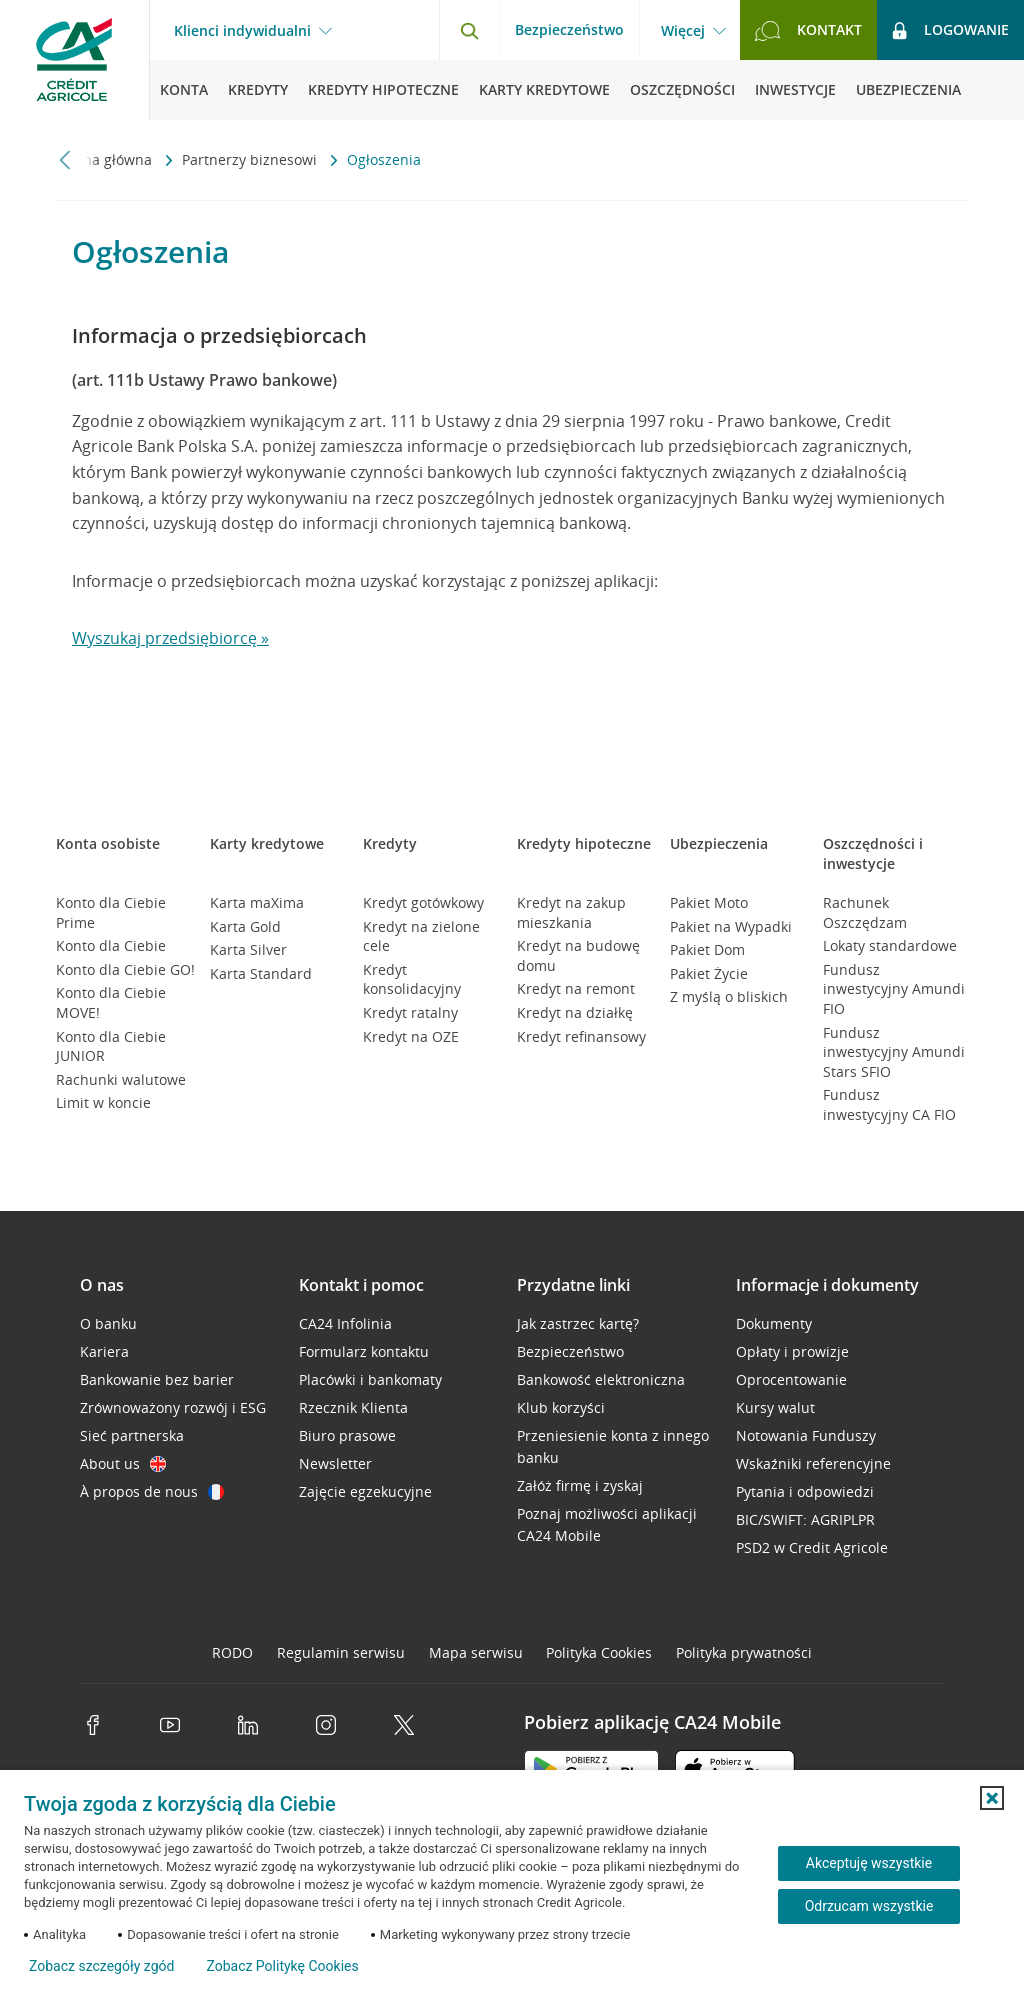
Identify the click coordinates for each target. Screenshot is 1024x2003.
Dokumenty (774, 1323)
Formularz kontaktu (364, 1351)
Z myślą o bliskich (729, 996)
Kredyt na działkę (575, 1012)
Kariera (104, 1351)
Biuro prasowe (347, 1435)
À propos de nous (152, 1491)
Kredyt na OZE (411, 1036)
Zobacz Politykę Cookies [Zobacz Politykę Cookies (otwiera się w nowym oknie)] (282, 1966)
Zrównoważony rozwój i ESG (173, 1407)
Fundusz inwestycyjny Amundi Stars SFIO (894, 1052)
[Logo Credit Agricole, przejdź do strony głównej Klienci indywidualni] (75, 60)
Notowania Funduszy (806, 1435)
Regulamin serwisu (341, 1652)
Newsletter (335, 1463)
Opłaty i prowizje (792, 1351)
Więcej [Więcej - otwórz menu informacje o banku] (683, 31)
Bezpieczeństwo (569, 29)
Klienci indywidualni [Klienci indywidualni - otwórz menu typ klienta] (242, 31)
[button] (992, 1798)
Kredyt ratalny (410, 1012)
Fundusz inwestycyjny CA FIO (889, 1104)
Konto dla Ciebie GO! (125, 969)
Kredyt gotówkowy (423, 902)
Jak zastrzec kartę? (578, 1323)
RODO (232, 1652)
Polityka (599, 1652)
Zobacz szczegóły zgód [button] (101, 1966)
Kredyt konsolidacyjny (412, 979)
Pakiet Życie (709, 973)
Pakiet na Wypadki (731, 926)
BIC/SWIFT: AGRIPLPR (805, 1519)
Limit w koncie (103, 1102)
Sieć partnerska (132, 1435)
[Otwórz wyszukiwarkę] (469, 30)
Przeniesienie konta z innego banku (613, 1446)
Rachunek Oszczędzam (865, 912)
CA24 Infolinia (345, 1323)
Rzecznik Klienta (353, 1407)
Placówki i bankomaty (370, 1379)
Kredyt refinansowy (581, 1036)
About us (123, 1463)
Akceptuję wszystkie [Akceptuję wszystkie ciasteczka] (869, 1863)
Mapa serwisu (476, 1652)
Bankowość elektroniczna (601, 1379)
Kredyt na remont (576, 988)
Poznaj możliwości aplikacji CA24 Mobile (607, 1524)
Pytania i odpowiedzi (805, 1491)
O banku (108, 1323)
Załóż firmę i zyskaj (580, 1485)
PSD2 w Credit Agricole (812, 1547)
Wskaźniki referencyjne (813, 1463)
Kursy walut (775, 1407)
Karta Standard (261, 973)
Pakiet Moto (709, 902)
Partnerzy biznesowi (251, 159)
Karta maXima (257, 902)
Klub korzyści (561, 1407)
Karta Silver (248, 949)
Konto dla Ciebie (111, 945)
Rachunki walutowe (121, 1079)
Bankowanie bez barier (157, 1379)
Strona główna (106, 159)
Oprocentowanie (791, 1379)
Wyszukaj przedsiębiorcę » (170, 638)
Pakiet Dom (707, 949)
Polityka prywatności (744, 1652)
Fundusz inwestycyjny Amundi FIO (894, 989)
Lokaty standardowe (890, 945)
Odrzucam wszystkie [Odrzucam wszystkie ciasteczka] (869, 1906)
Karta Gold (245, 926)
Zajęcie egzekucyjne (365, 1491)
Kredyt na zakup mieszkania (571, 912)
